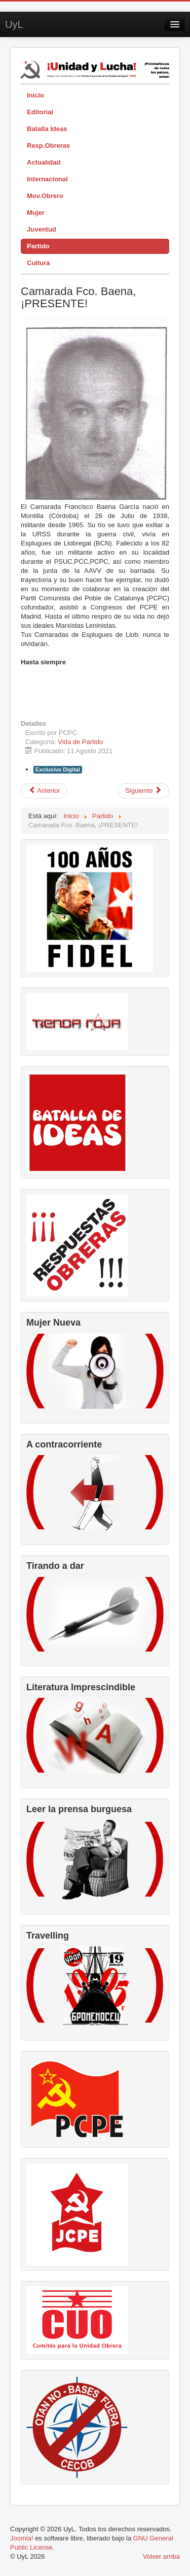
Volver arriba (161, 2556)
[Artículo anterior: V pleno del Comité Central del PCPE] (44, 790)
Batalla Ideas (47, 129)
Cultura (38, 263)
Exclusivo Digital (57, 769)
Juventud (41, 229)
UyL (14, 24)
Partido (38, 246)
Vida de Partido (80, 742)
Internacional (47, 179)
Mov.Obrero (45, 196)
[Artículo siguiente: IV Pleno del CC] (143, 790)
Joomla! (21, 2538)
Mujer (36, 212)
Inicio (35, 95)
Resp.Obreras (48, 145)
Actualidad (43, 162)
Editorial (40, 112)
